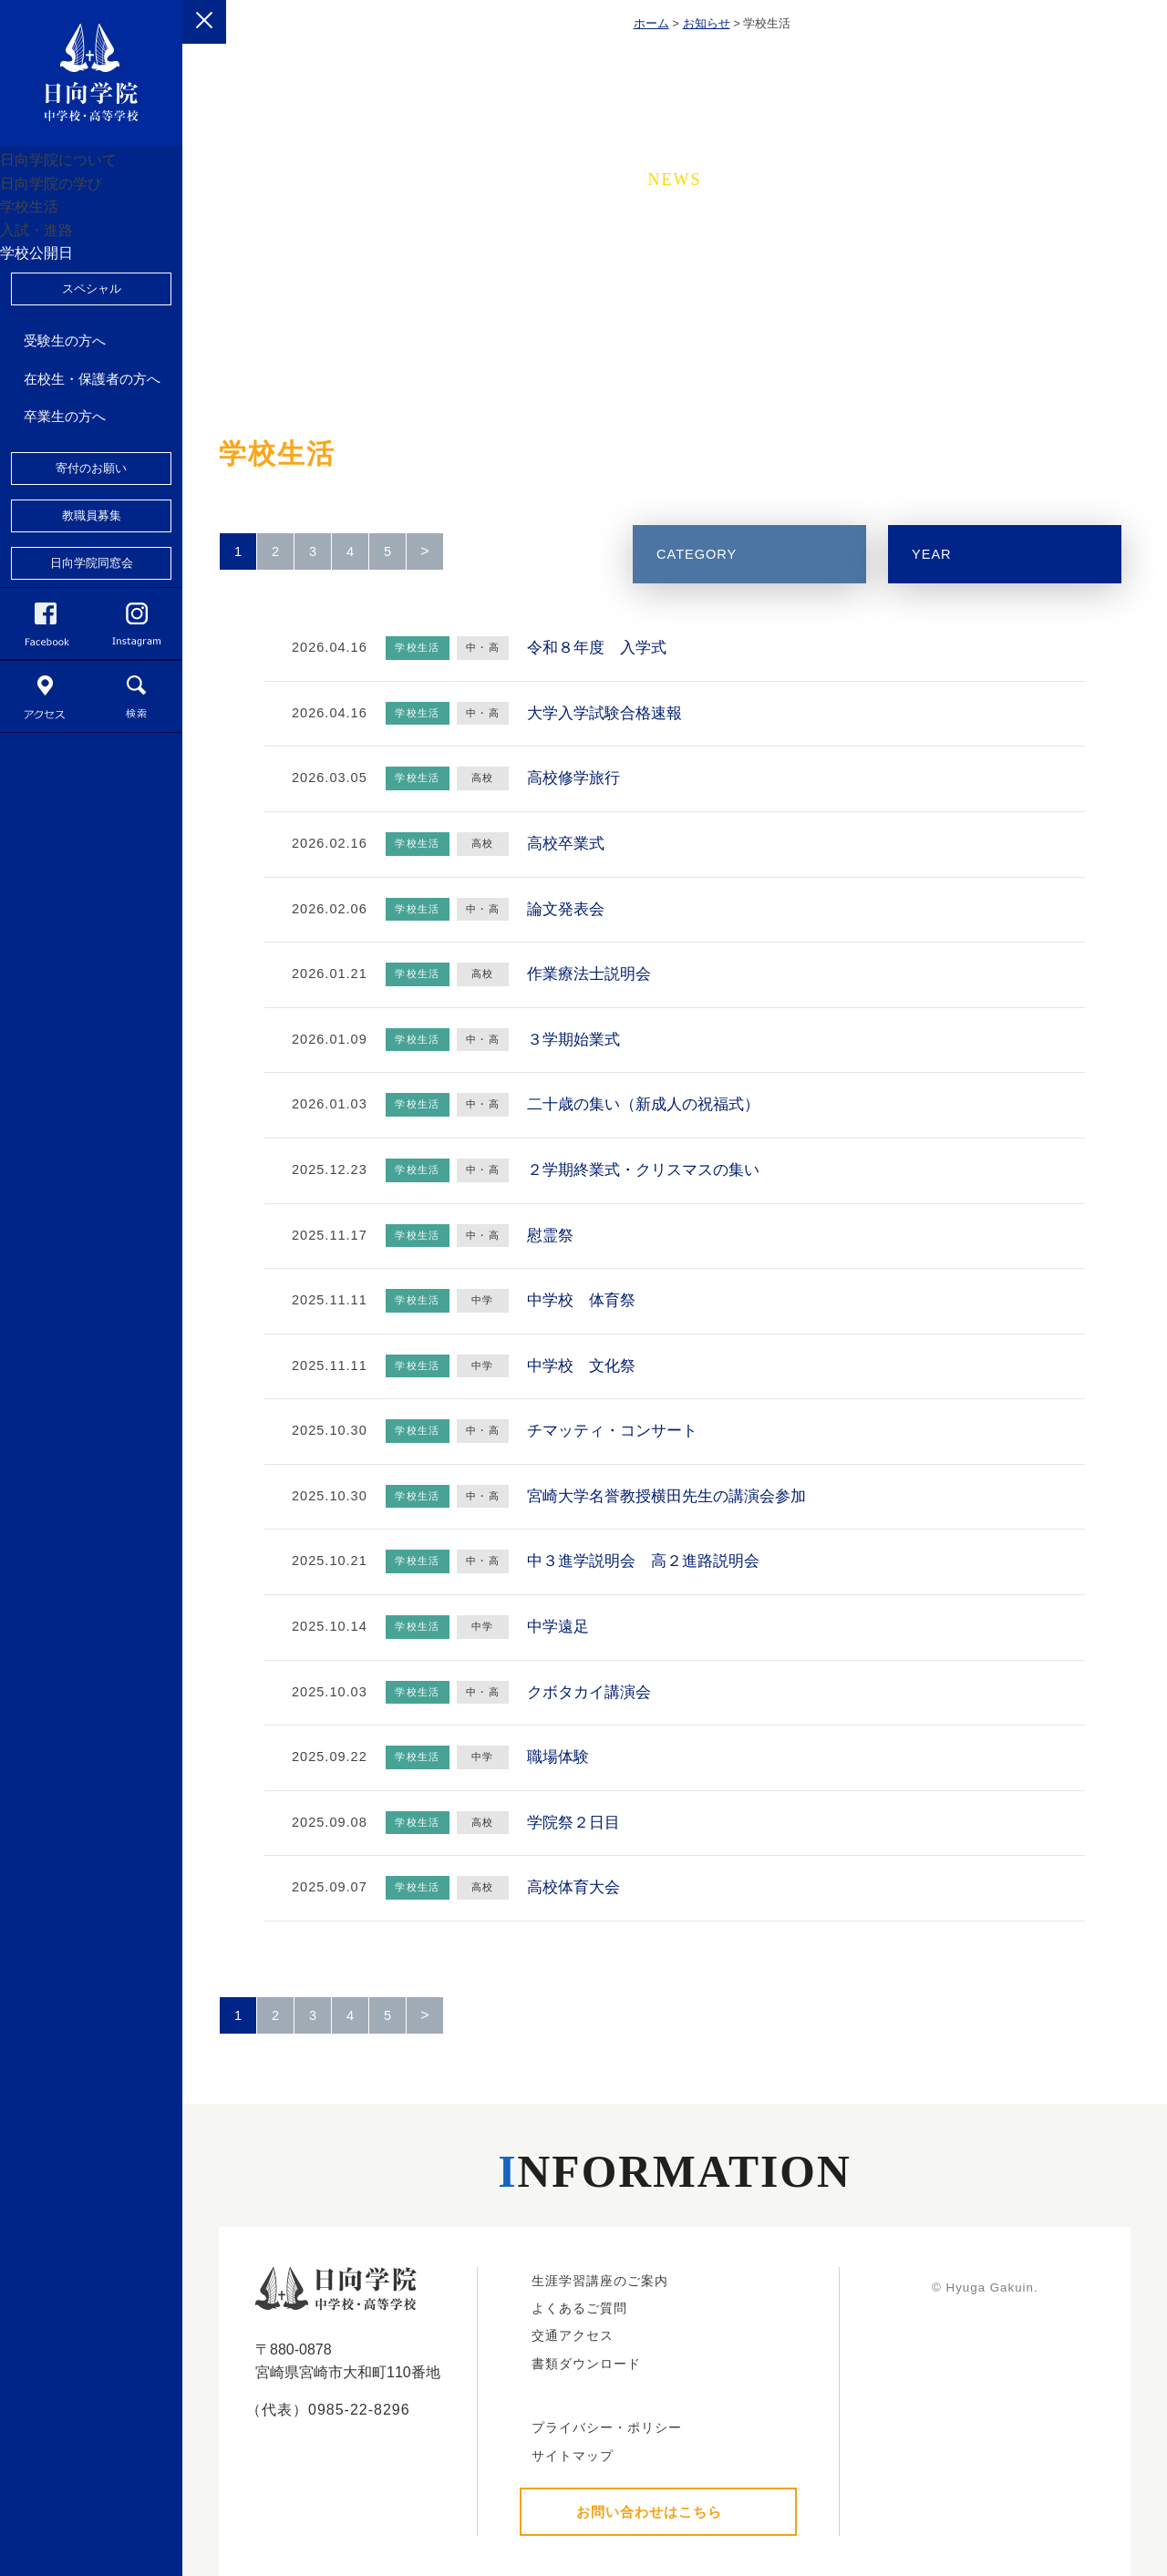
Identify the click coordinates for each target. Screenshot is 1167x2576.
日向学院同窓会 (91, 703)
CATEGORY (696, 554)
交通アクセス (573, 2335)
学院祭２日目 (573, 1822)
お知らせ (706, 23)
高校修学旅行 (573, 778)
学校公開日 (58, 379)
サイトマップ (573, 2455)
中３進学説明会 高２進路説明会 (643, 1561)
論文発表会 (565, 909)
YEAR (932, 554)
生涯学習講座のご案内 (600, 2280)
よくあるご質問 (579, 2308)
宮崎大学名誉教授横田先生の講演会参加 (666, 1496)
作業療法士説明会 (589, 974)
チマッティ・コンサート (612, 1430)
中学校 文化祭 (581, 1366)
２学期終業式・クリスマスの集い (643, 1170)
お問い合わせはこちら (649, 2511)
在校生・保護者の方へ (92, 519)
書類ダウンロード (586, 2363)
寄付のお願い (91, 608)
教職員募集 (91, 656)
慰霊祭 (550, 1235)
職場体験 (558, 1757)
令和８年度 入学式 (596, 647)
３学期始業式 (573, 1039)
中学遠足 (558, 1626)
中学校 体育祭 (581, 1300)
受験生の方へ (65, 481)
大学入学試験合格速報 (604, 713)
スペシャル (91, 429)
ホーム (651, 23)
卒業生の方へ (65, 556)
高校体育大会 (573, 1887)
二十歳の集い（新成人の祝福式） (643, 1104)
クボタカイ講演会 (589, 1692)
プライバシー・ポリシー (607, 2427)
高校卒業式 (565, 843)
